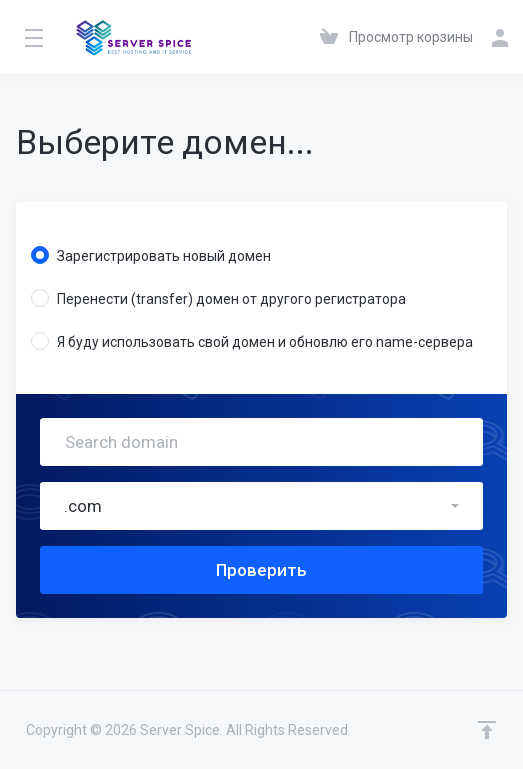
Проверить (261, 570)
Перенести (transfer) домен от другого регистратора (218, 298)
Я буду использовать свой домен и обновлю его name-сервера (252, 341)
